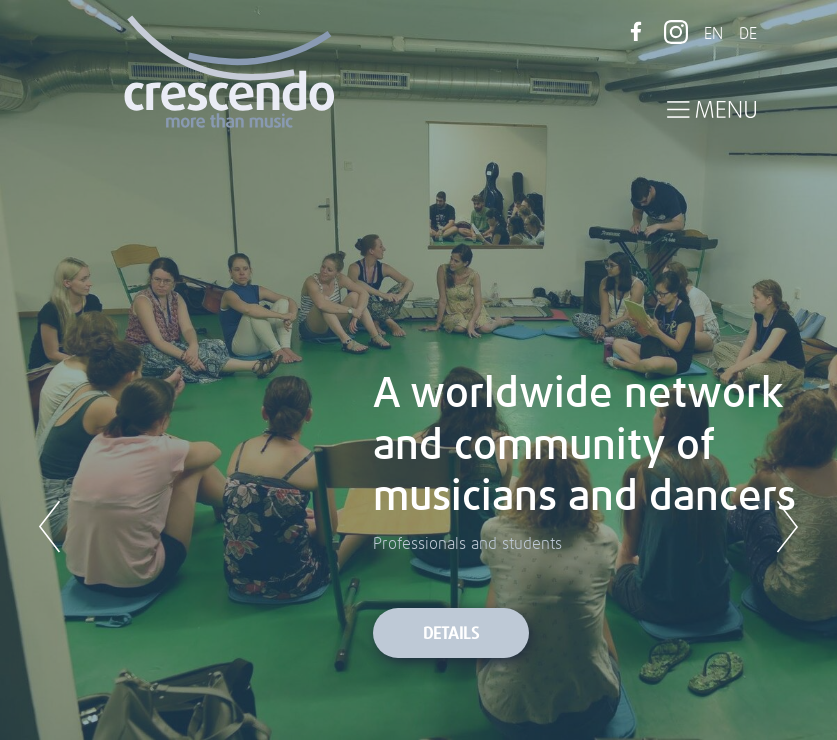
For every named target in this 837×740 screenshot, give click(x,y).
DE (748, 34)
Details (451, 634)
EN (713, 34)
